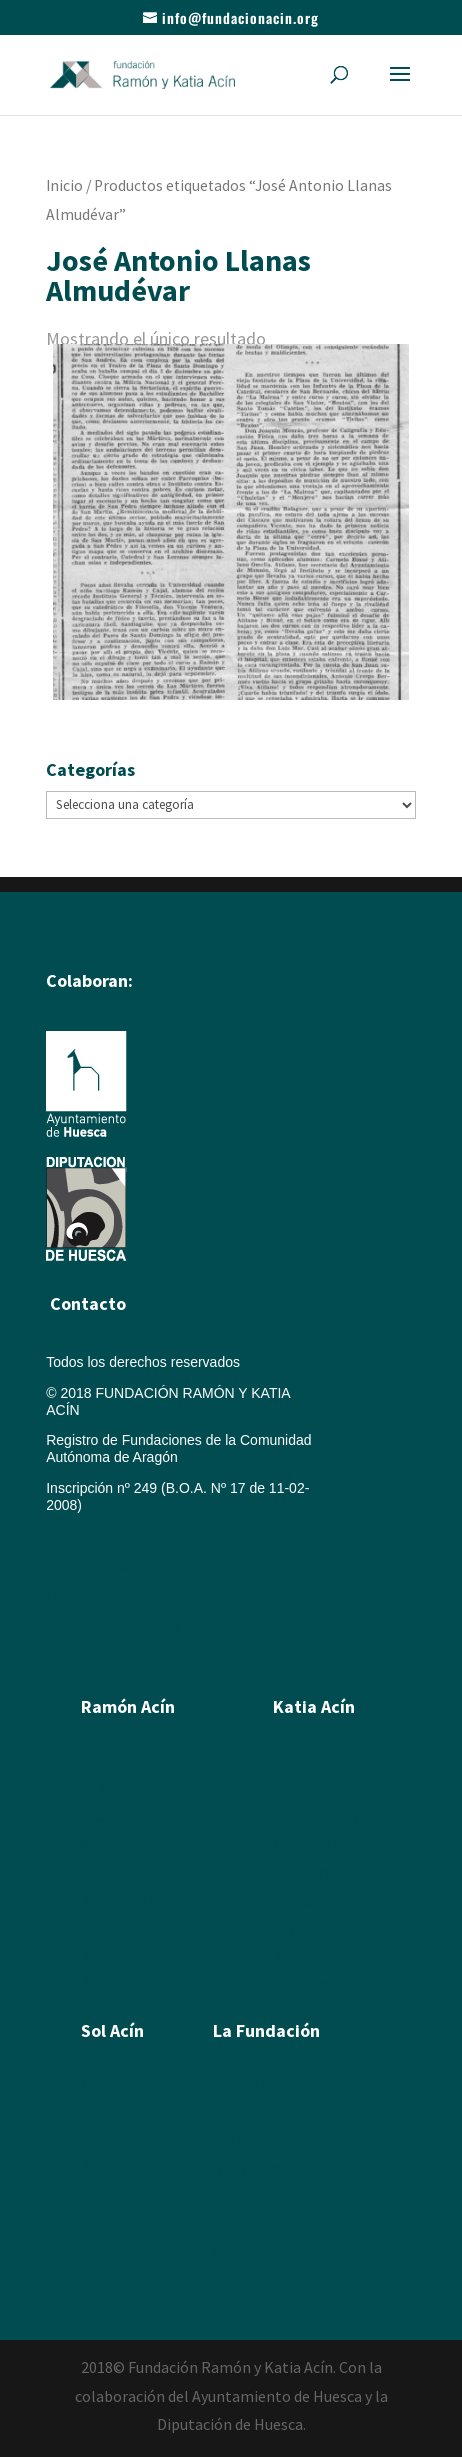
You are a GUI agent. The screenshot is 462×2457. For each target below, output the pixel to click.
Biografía (109, 1761)
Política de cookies (104, 1566)
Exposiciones (314, 1901)
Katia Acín (314, 1706)
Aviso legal (79, 1536)
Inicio (64, 185)
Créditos (72, 1597)
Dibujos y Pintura (326, 1845)
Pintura (103, 1789)
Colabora (241, 2225)
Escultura (110, 1817)
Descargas (246, 2253)
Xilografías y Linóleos (339, 1817)
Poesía (103, 2113)
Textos (293, 1929)
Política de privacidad (112, 1628)
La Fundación (266, 2030)
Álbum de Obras (131, 1985)
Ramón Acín (251, 2085)
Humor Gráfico (126, 1873)
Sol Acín (238, 2141)
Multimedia (247, 2169)
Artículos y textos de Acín (159, 1901)
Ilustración (113, 1845)
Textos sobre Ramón (145, 1929)
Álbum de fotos (127, 1957)
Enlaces (238, 2197)
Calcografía (309, 1789)
